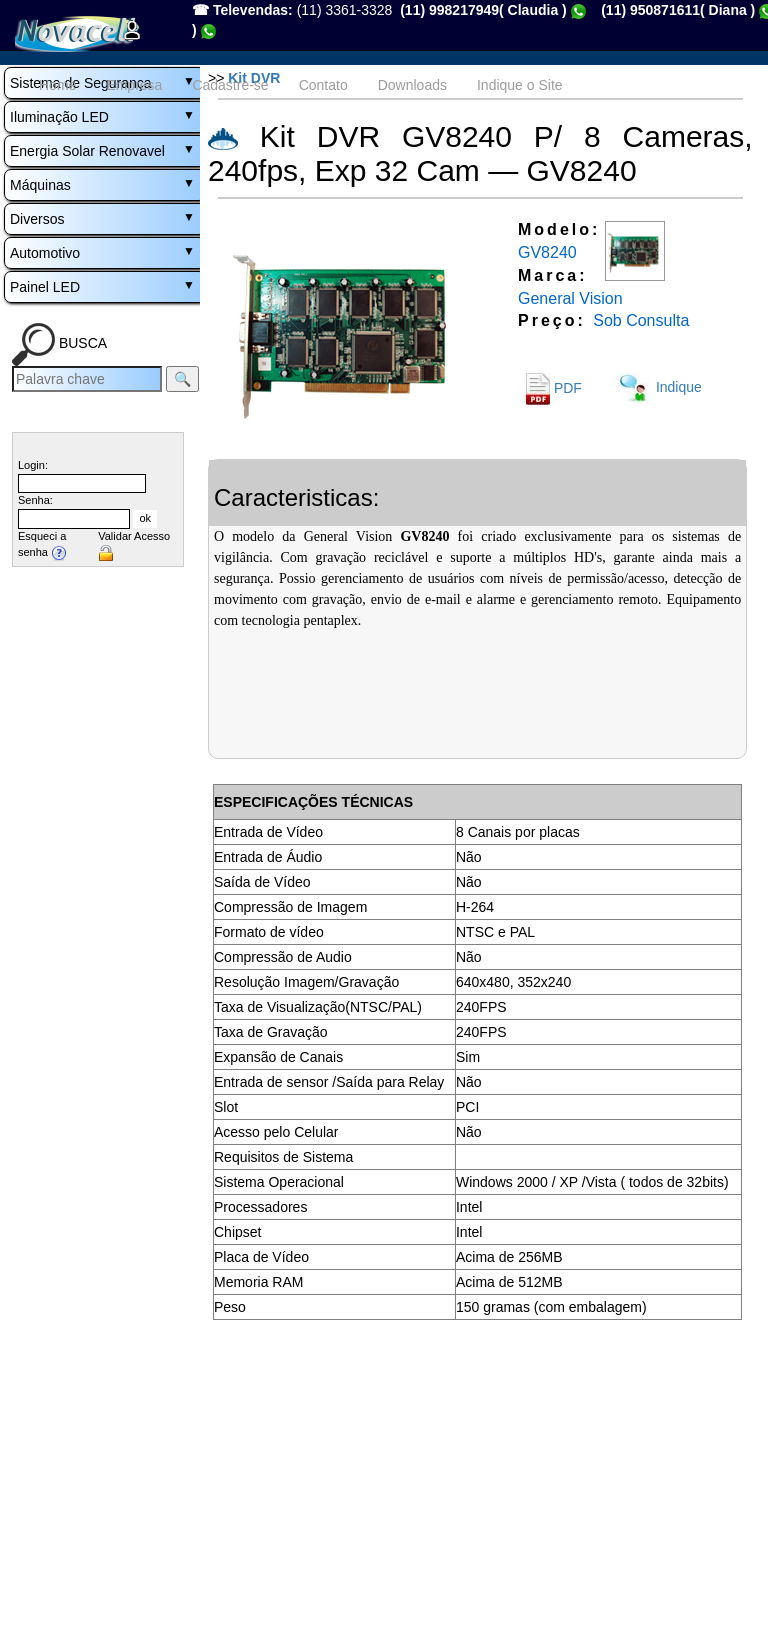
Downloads (412, 85)
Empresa (134, 85)
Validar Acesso (134, 536)
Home (57, 85)
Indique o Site (520, 85)
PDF (550, 388)
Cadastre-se (230, 85)
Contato (323, 85)
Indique (660, 387)
